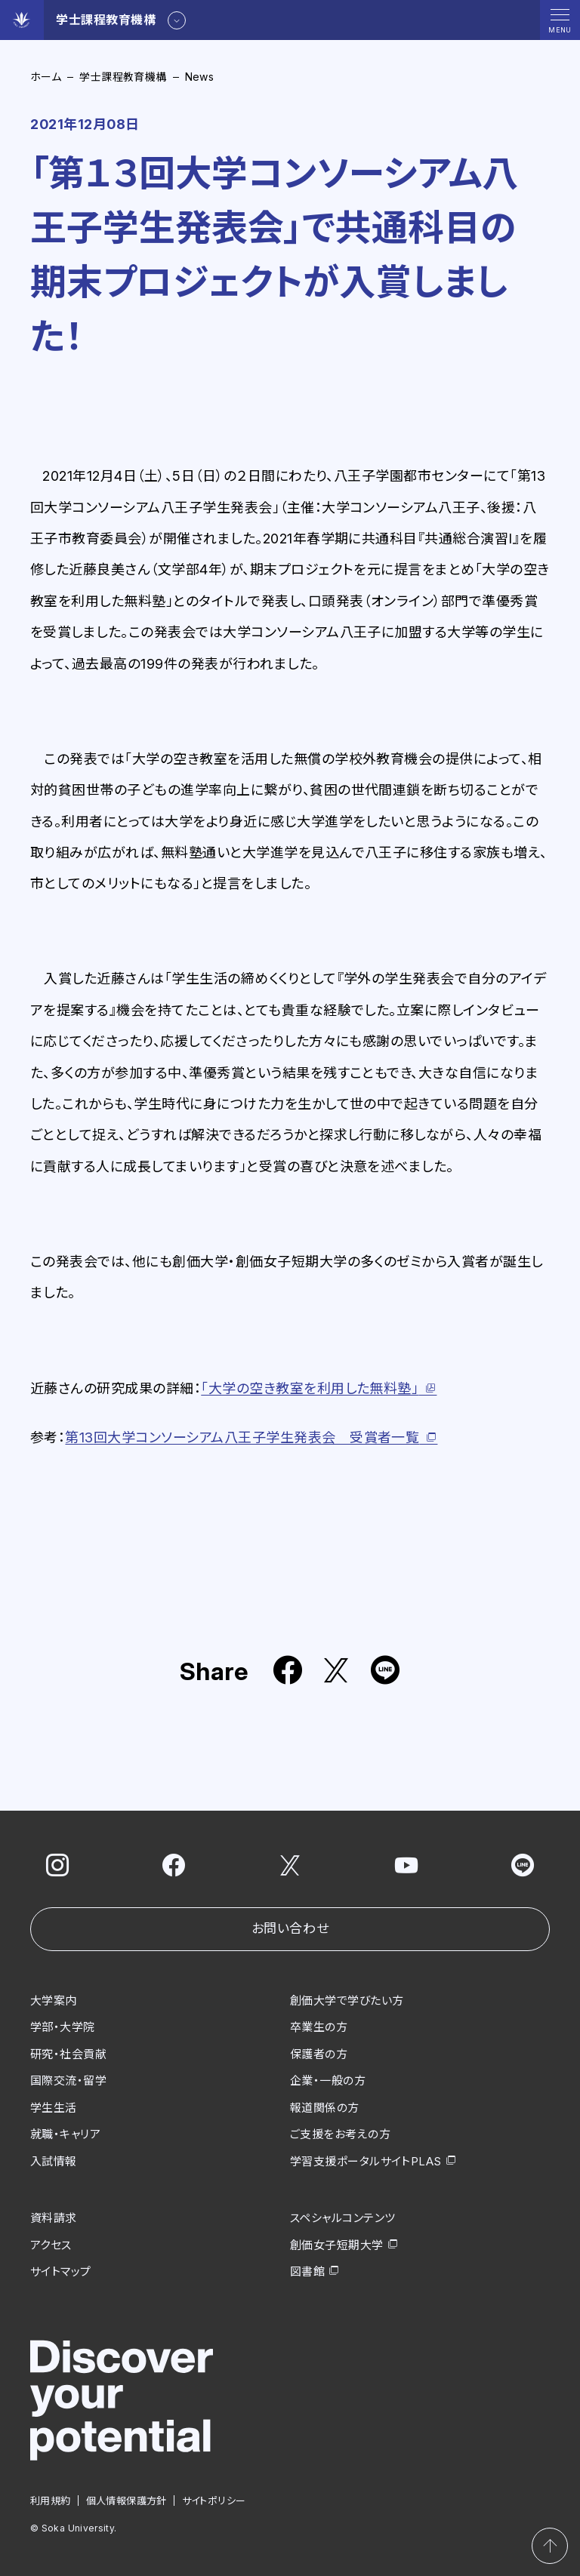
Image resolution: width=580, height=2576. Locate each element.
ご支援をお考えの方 (340, 2134)
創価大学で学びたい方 (347, 2000)
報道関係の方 (324, 2107)
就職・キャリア (65, 2134)
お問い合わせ (290, 1928)
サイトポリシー (214, 2500)
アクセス (51, 2244)
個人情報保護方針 (126, 2500)
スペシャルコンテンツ (343, 2218)
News (199, 76)
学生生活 (53, 2107)
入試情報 (53, 2160)
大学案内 (53, 2000)
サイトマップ (60, 2271)
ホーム (45, 76)
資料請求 (53, 2218)
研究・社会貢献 (68, 2053)
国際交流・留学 (68, 2080)
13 (242, 1437)
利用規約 (50, 2500)
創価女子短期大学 (337, 2244)
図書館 (307, 2271)
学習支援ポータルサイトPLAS (366, 2160)
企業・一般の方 (328, 2080)
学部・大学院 (62, 2027)
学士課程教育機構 (122, 76)
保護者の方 (318, 2053)
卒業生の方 (318, 2027)
